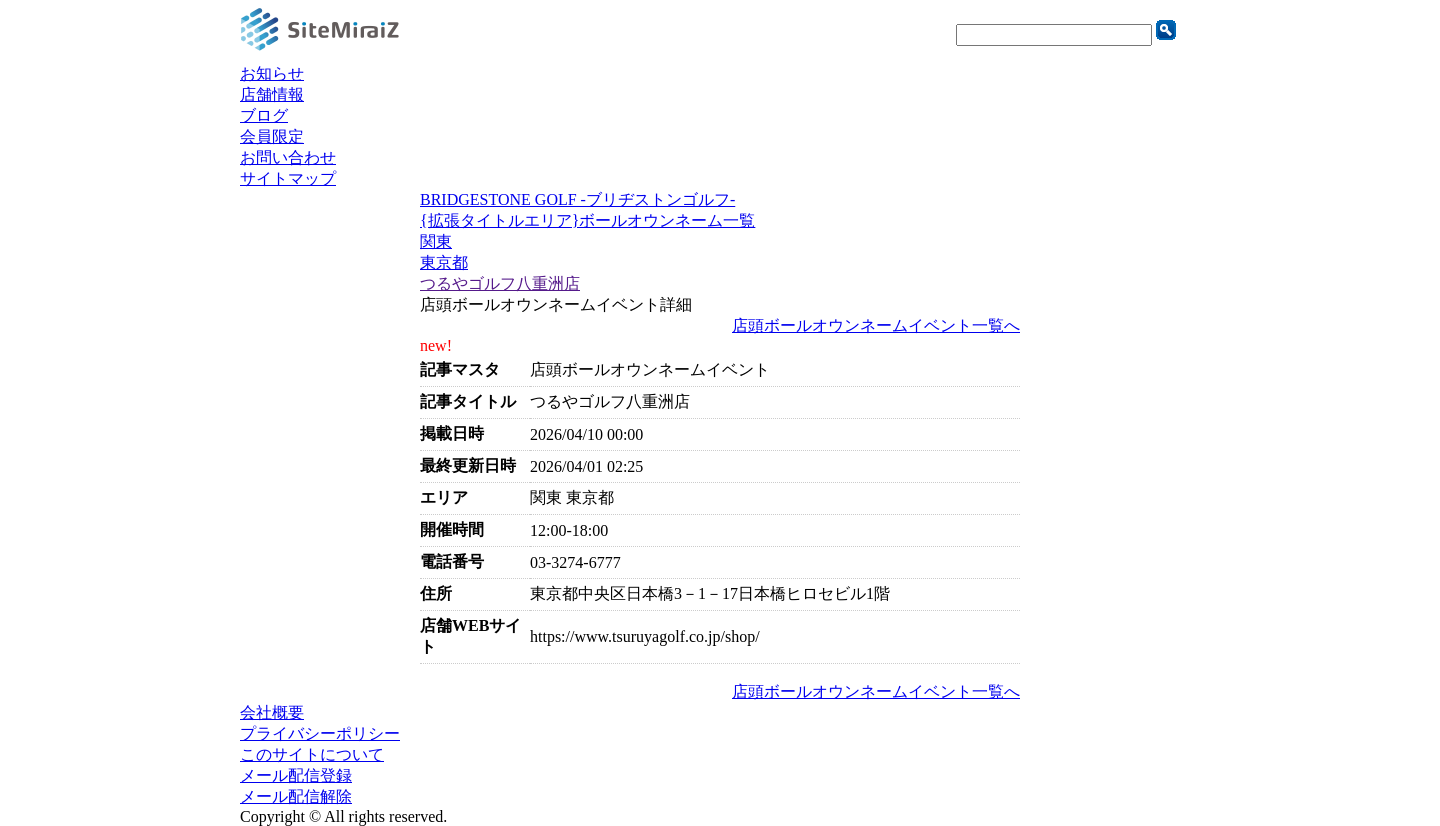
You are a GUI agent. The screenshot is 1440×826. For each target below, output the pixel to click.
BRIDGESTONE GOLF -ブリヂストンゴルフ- (577, 199)
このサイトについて (312, 754)
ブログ (264, 115)
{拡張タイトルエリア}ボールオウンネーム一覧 (587, 220)
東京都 (444, 262)
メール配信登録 (296, 775)
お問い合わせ (288, 157)
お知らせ (272, 73)
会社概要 (272, 712)
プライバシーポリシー (320, 733)
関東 (436, 241)
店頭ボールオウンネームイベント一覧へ (876, 325)
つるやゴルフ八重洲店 (500, 283)
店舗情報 (272, 94)
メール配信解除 (296, 796)
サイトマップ (288, 178)
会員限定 (272, 136)
